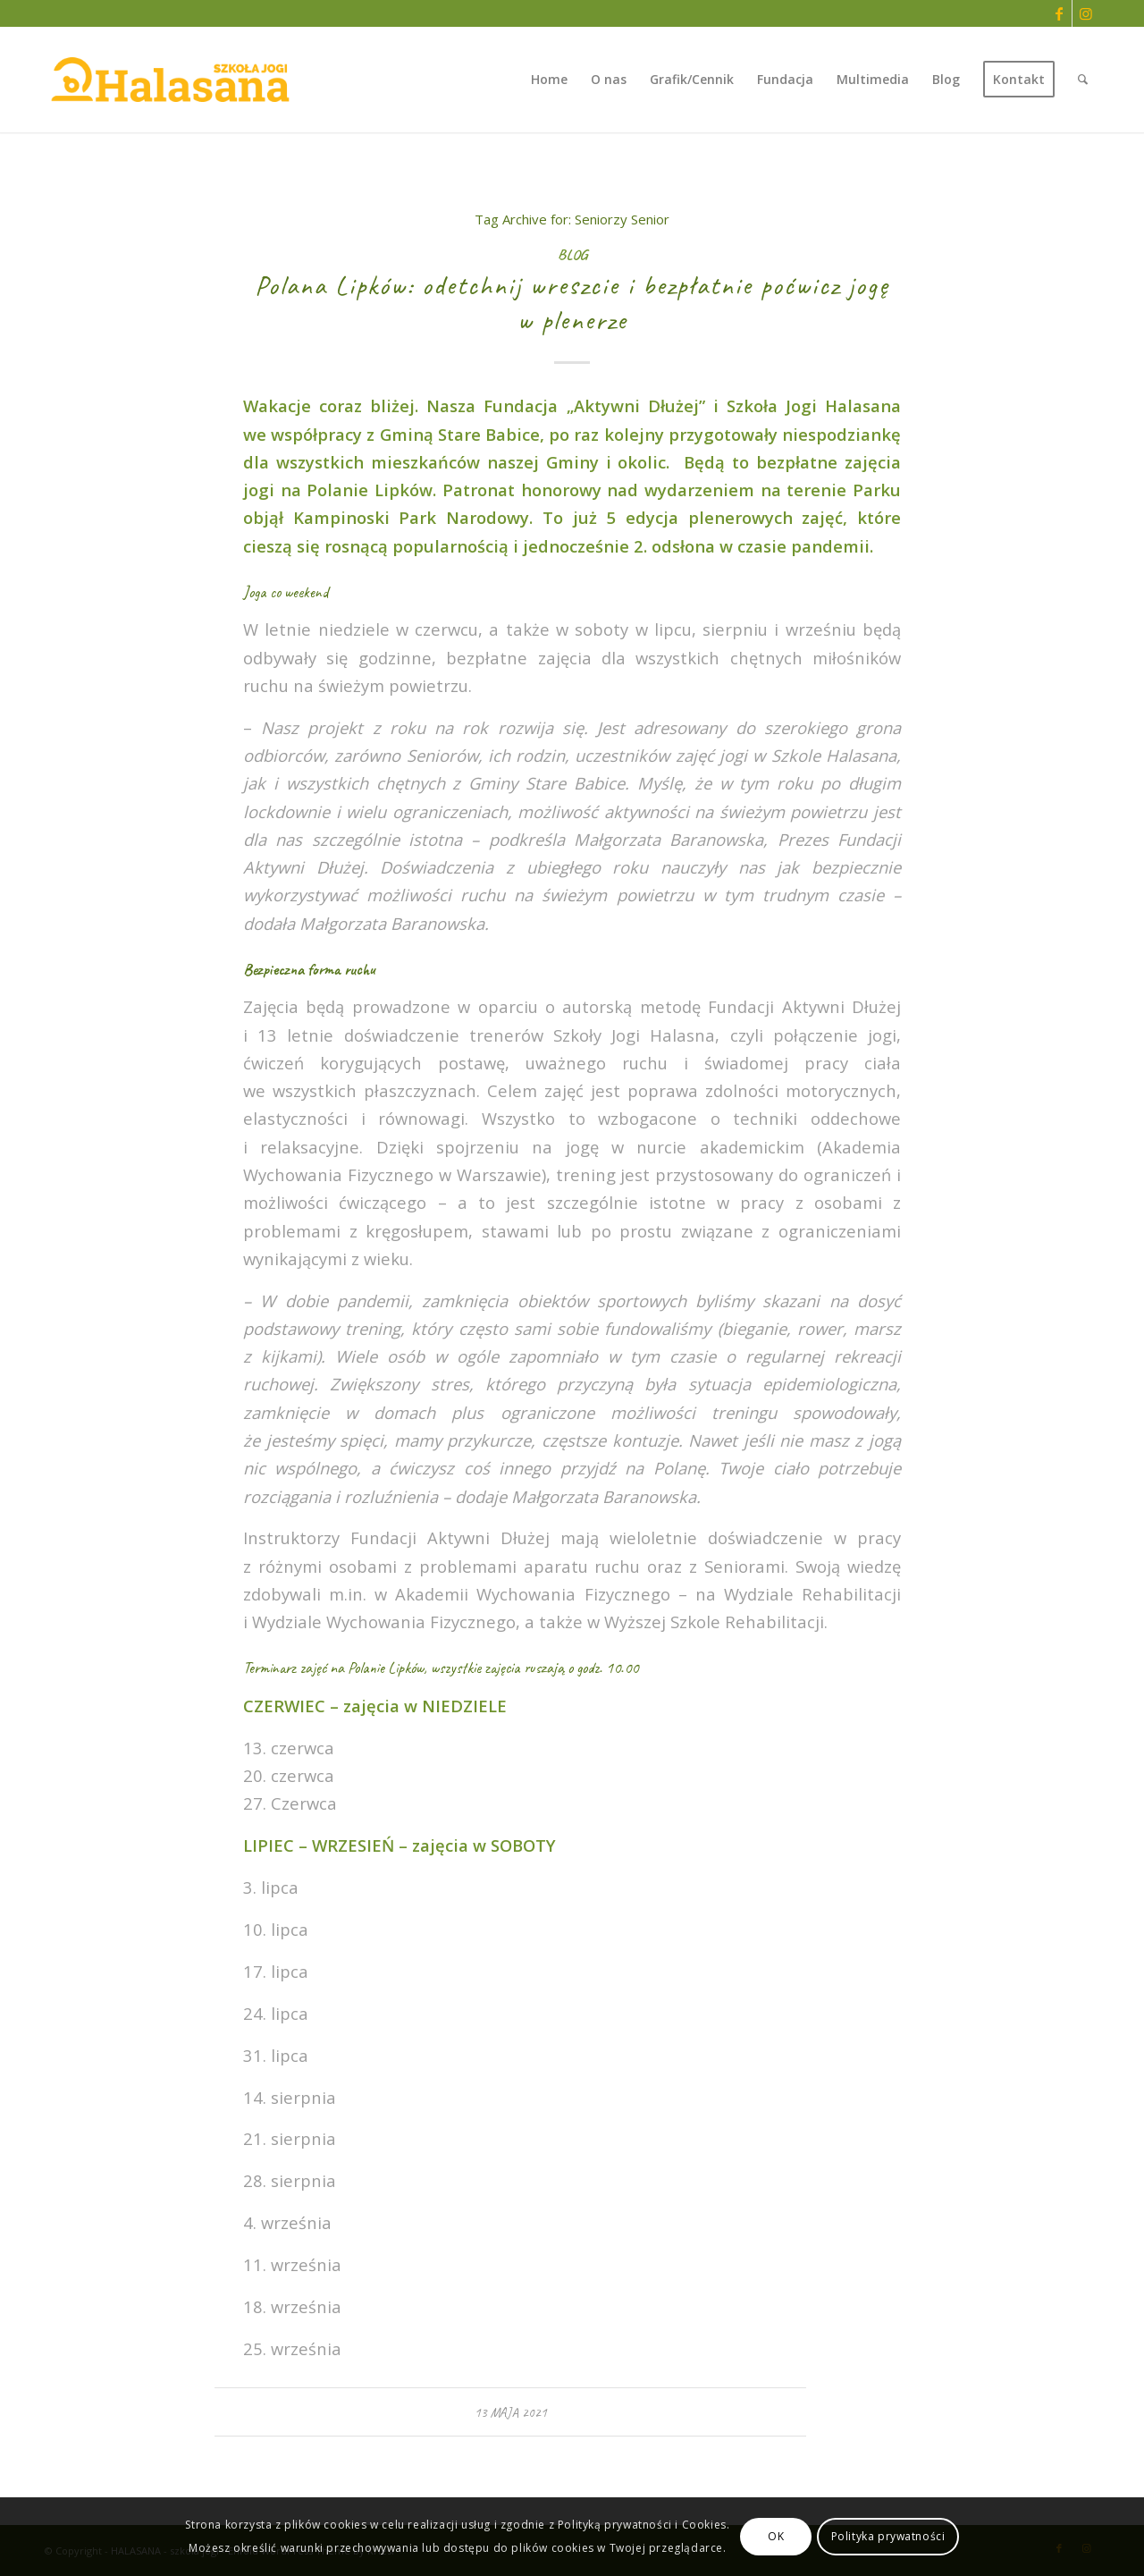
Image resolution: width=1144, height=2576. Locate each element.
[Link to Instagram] (1085, 13)
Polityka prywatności (888, 2536)
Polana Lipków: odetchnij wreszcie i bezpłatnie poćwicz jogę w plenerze (572, 302)
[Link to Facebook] (1059, 13)
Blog (572, 254)
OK (776, 2536)
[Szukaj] (1082, 79)
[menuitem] (549, 79)
